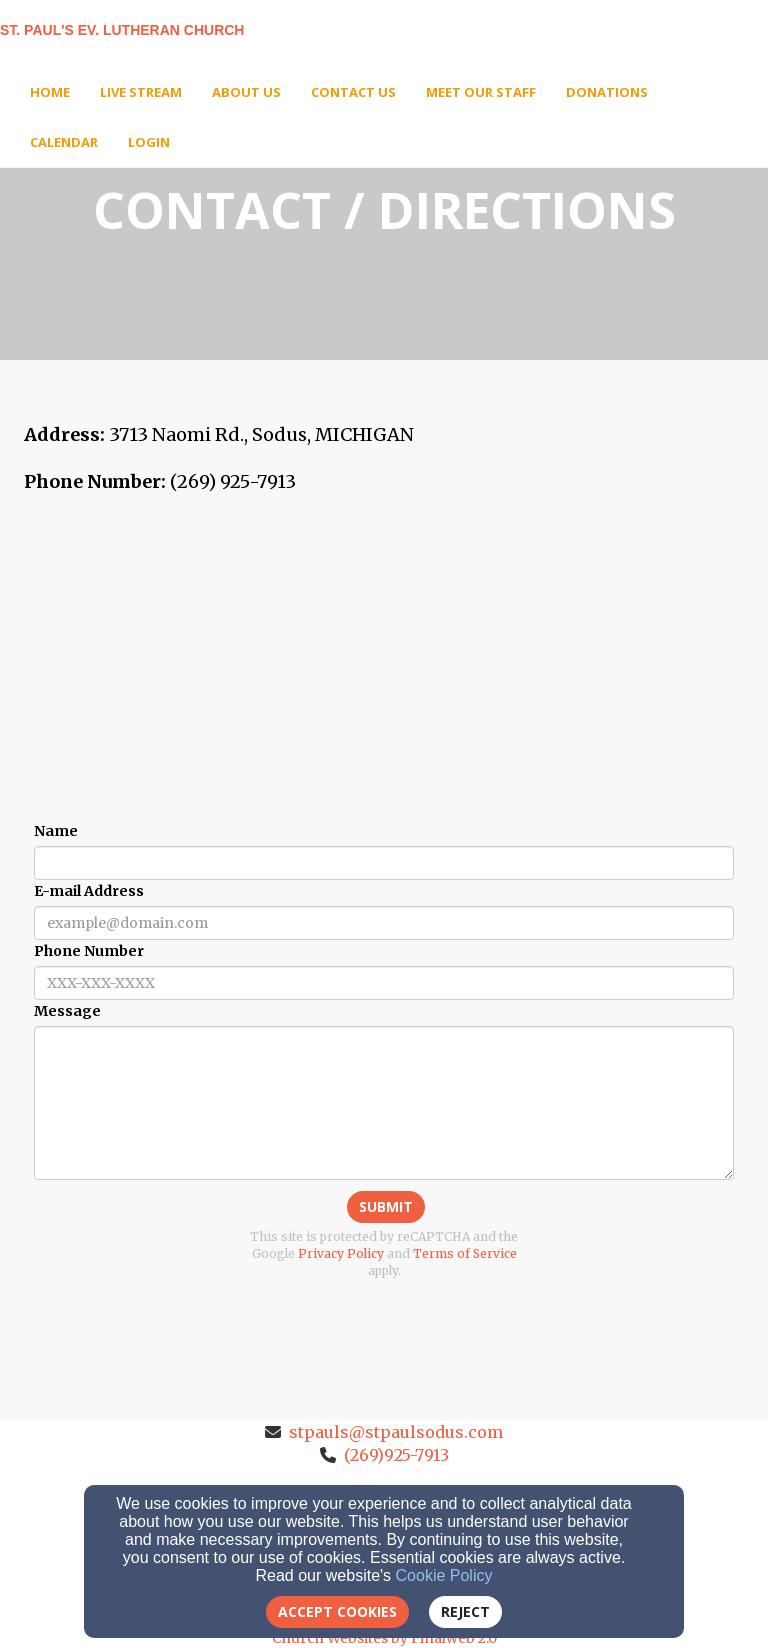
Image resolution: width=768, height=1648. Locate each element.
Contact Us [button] (353, 92)
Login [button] (149, 142)
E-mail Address (89, 891)
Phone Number (89, 951)
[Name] (384, 863)
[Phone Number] (384, 983)
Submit (386, 1206)
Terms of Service (465, 1253)
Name (56, 831)
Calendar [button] (64, 142)
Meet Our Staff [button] (481, 92)
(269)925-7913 (396, 1455)
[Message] (384, 1103)
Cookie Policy (444, 1575)
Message (67, 1011)
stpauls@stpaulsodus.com (396, 1432)
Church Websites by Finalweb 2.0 (384, 1638)
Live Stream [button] (141, 92)
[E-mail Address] (384, 923)
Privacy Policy (341, 1253)
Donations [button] (607, 92)
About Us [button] (246, 92)
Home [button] (50, 92)
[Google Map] (384, 661)
